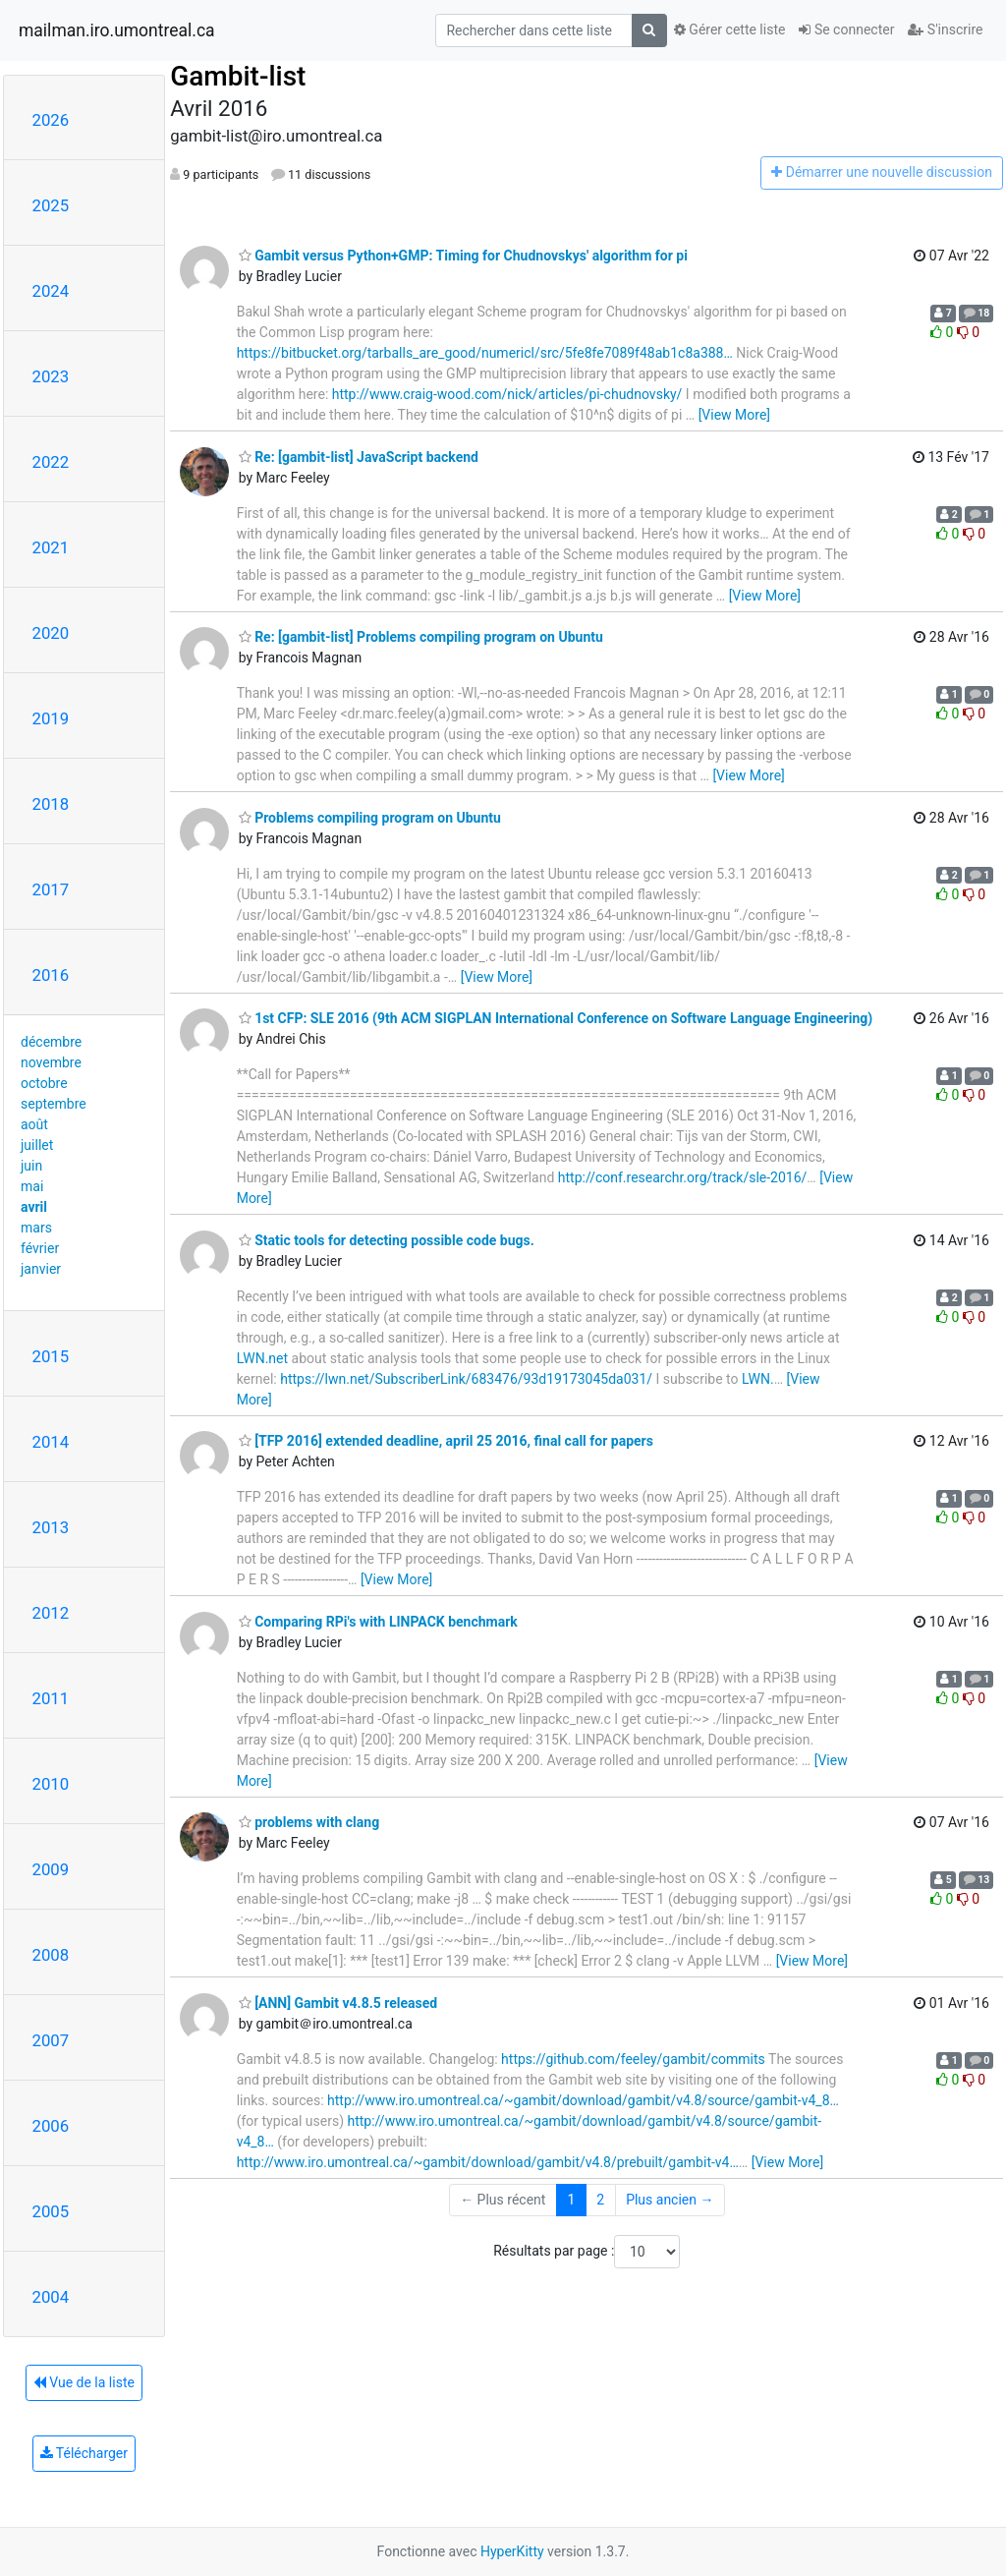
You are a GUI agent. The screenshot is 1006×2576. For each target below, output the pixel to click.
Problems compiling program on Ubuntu (370, 818)
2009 (51, 1869)
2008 (51, 1955)
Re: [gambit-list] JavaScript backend (358, 457)
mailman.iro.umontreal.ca (117, 30)
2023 (51, 376)
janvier (41, 1269)
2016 (51, 975)
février (40, 1248)
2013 (51, 1527)
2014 (51, 1442)
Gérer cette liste (730, 29)
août (34, 1124)
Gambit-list (238, 76)
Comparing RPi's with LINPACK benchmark (378, 1622)
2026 (51, 120)
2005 (51, 2211)
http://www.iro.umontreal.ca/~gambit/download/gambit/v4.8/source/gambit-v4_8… (583, 2100)
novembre (51, 1062)
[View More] (734, 415)
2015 (51, 1356)
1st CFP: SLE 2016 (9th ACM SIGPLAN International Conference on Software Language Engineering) (556, 1018)
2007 (51, 2040)
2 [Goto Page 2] (600, 2199)
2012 (51, 1613)
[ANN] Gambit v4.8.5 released (338, 2003)
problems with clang (309, 1822)
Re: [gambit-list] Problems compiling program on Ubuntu (421, 637)
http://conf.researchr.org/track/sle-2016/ (683, 1177)
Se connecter (846, 29)
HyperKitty (512, 2551)
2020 (51, 633)
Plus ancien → (669, 2199)
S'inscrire (945, 29)
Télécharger (84, 2453)
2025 (51, 205)
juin (31, 1166)
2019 (51, 718)
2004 (51, 2297)
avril (34, 1207)
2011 (51, 1698)
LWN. (758, 1379)
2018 (51, 804)
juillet (37, 1145)
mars (36, 1227)
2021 (51, 547)
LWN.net (262, 1358)
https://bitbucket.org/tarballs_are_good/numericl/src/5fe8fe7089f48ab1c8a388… (485, 353)
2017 (51, 889)
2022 (51, 462)
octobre (44, 1083)
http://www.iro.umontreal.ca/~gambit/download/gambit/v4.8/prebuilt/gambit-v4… (488, 2162)
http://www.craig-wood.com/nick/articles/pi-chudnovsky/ (507, 394)
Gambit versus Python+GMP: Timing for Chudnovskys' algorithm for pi (463, 255)
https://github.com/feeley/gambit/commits (633, 2059)
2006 (51, 2126)
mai (32, 1186)
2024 (51, 291)
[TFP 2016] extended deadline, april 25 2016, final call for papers (446, 1441)
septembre (53, 1104)
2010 (51, 1784)
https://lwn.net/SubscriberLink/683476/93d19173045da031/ (466, 1379)
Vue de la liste (84, 2382)
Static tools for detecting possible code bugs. (386, 1240)
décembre (51, 1042)
